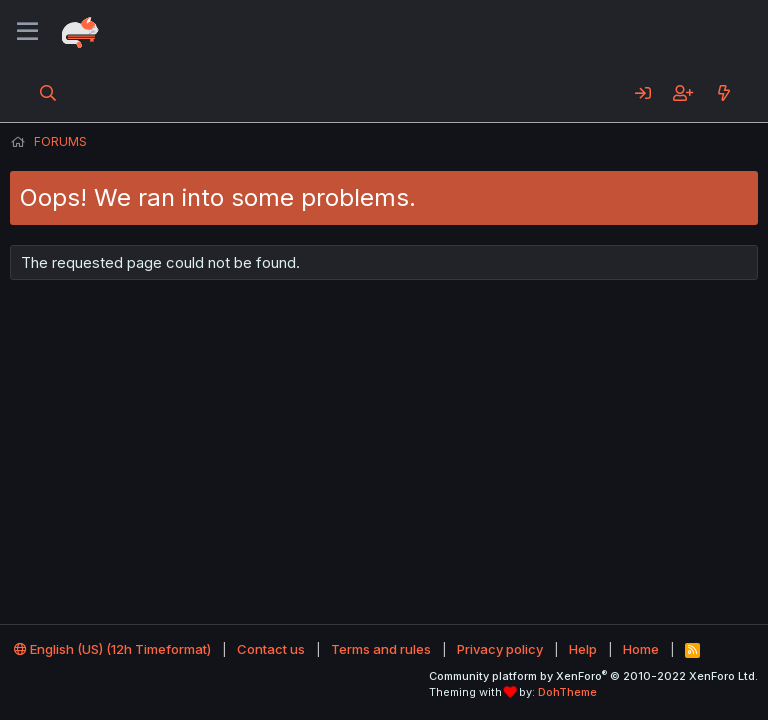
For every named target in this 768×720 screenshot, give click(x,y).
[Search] (48, 93)
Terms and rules (381, 649)
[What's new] (723, 93)
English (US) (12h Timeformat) (112, 649)
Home (641, 649)
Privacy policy (500, 649)
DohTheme (567, 692)
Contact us (271, 649)
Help (583, 649)
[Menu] (27, 32)
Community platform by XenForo (593, 676)
